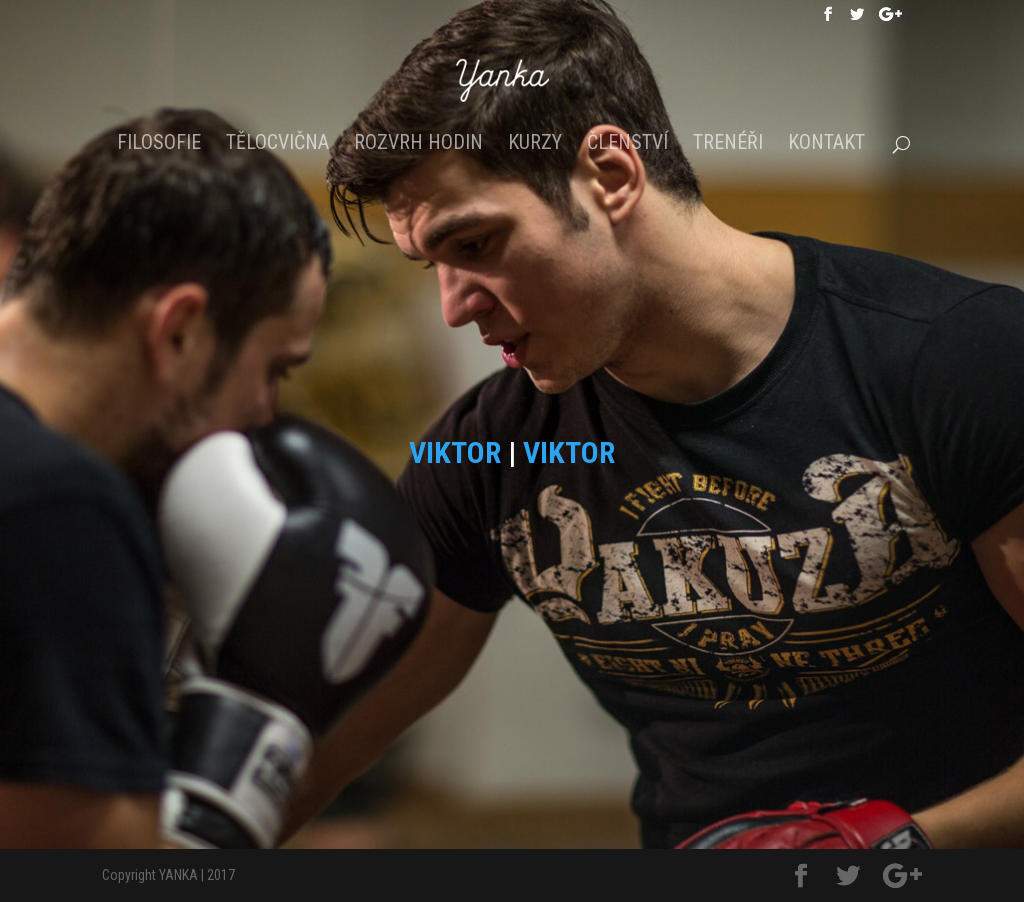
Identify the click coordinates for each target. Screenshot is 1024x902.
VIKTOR (455, 452)
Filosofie (159, 144)
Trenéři (728, 144)
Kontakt (826, 144)
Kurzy (535, 144)
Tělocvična (277, 144)
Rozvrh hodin (418, 144)
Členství (627, 144)
